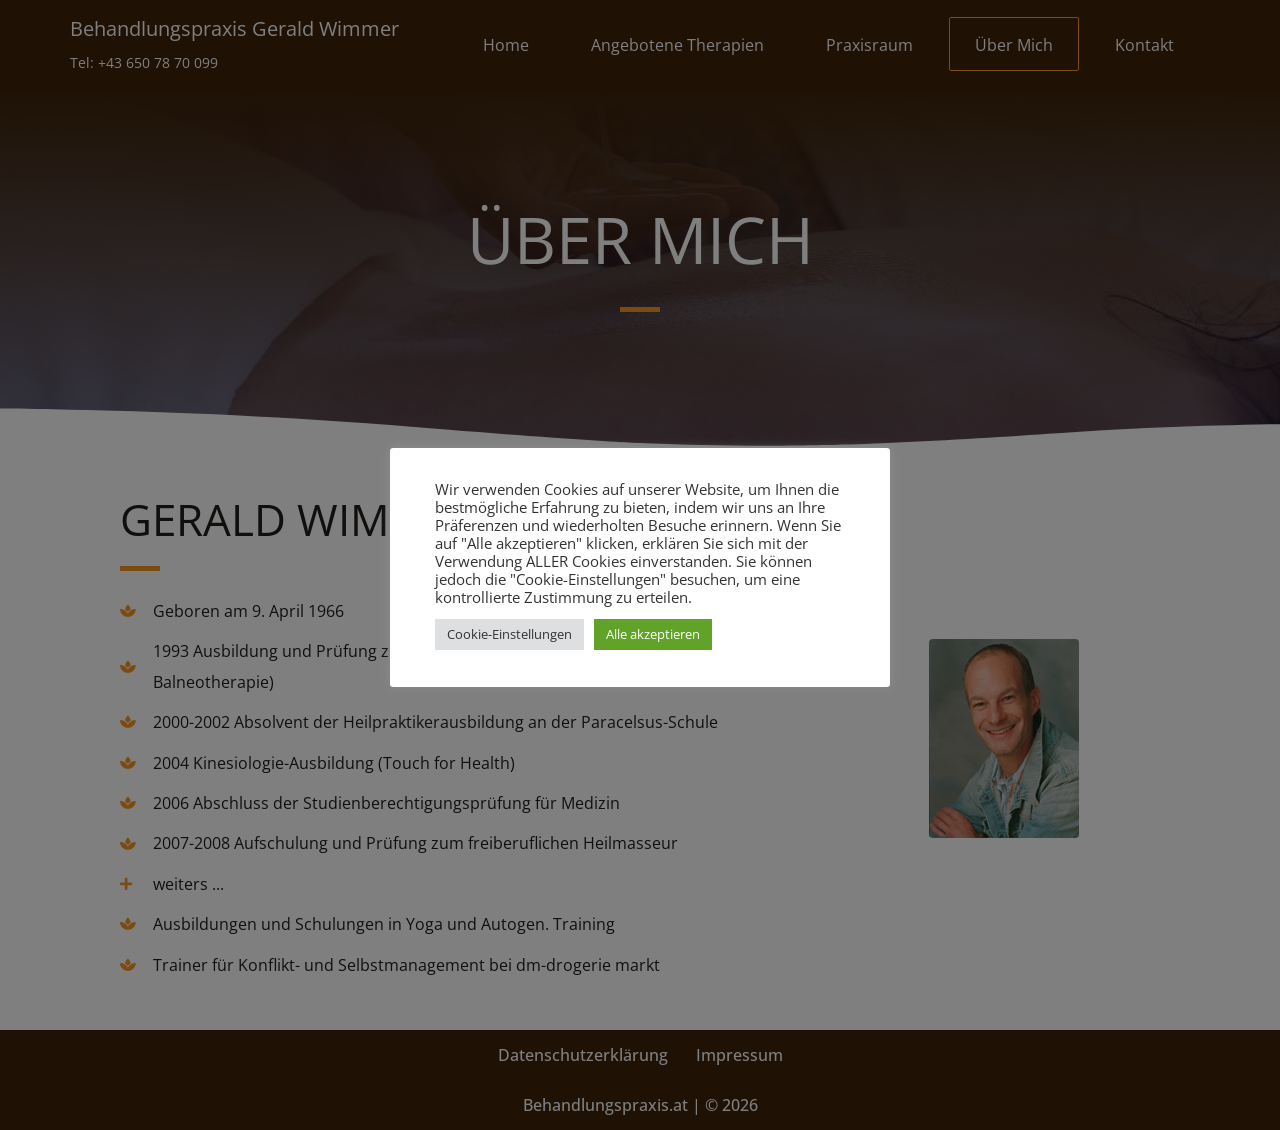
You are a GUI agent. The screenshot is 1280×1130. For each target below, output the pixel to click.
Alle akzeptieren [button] (653, 634)
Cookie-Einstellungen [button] (509, 634)
